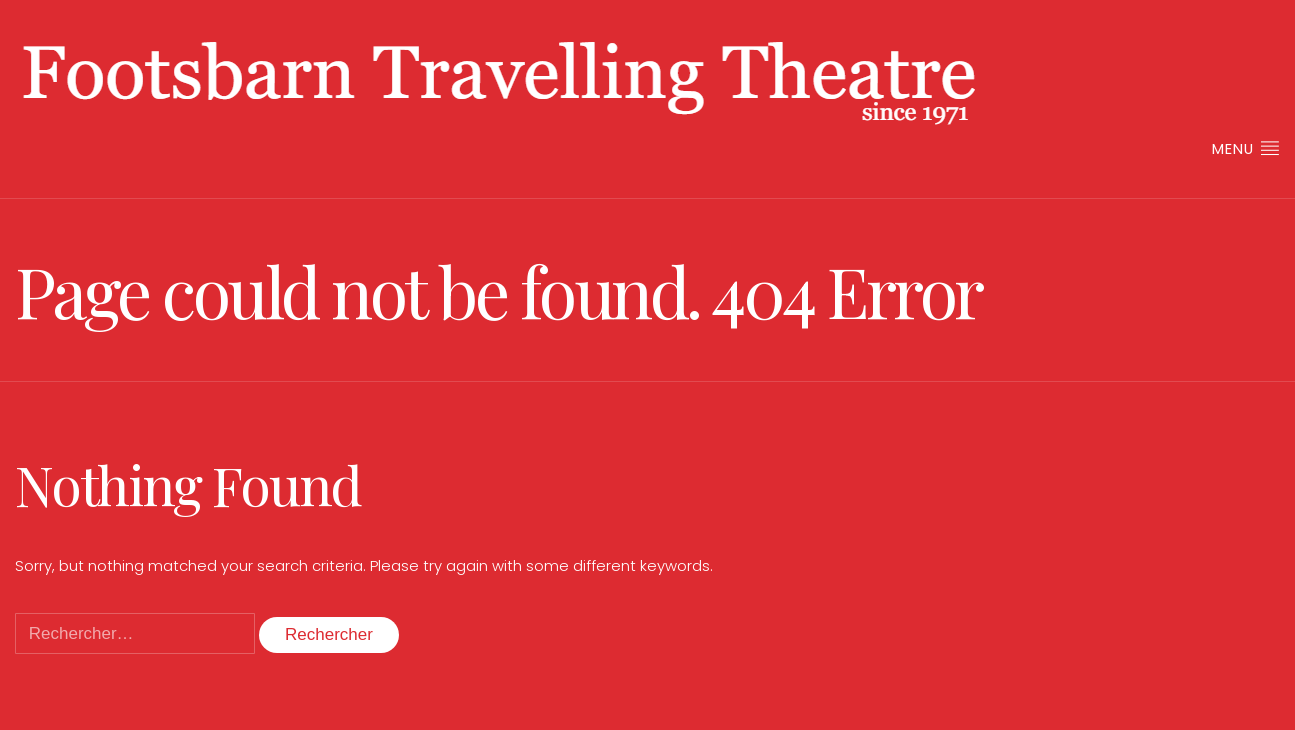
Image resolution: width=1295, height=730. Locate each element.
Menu (1246, 148)
